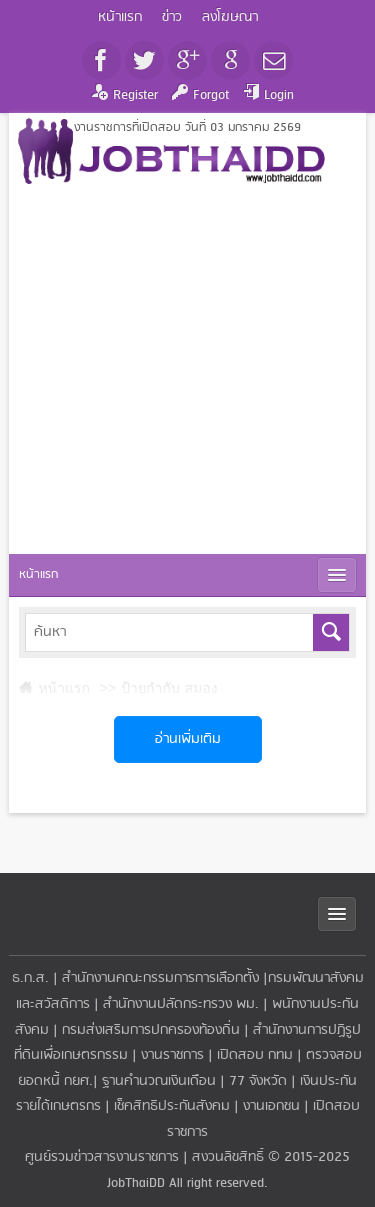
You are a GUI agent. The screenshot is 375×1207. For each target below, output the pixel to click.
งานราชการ (172, 1055)
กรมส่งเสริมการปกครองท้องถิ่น (151, 1030)
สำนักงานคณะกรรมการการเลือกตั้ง (160, 978)
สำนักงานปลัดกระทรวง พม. (181, 1004)
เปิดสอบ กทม (255, 1055)
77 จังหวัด (258, 1081)
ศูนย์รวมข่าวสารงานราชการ (104, 1157)
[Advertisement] (187, 371)
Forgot (211, 95)
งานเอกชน (271, 1106)
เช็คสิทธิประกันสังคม (172, 1106)
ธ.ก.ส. (30, 978)
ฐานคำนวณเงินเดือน (159, 1081)
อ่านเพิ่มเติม (188, 739)
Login (279, 95)
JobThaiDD (136, 1183)
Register (135, 95)
